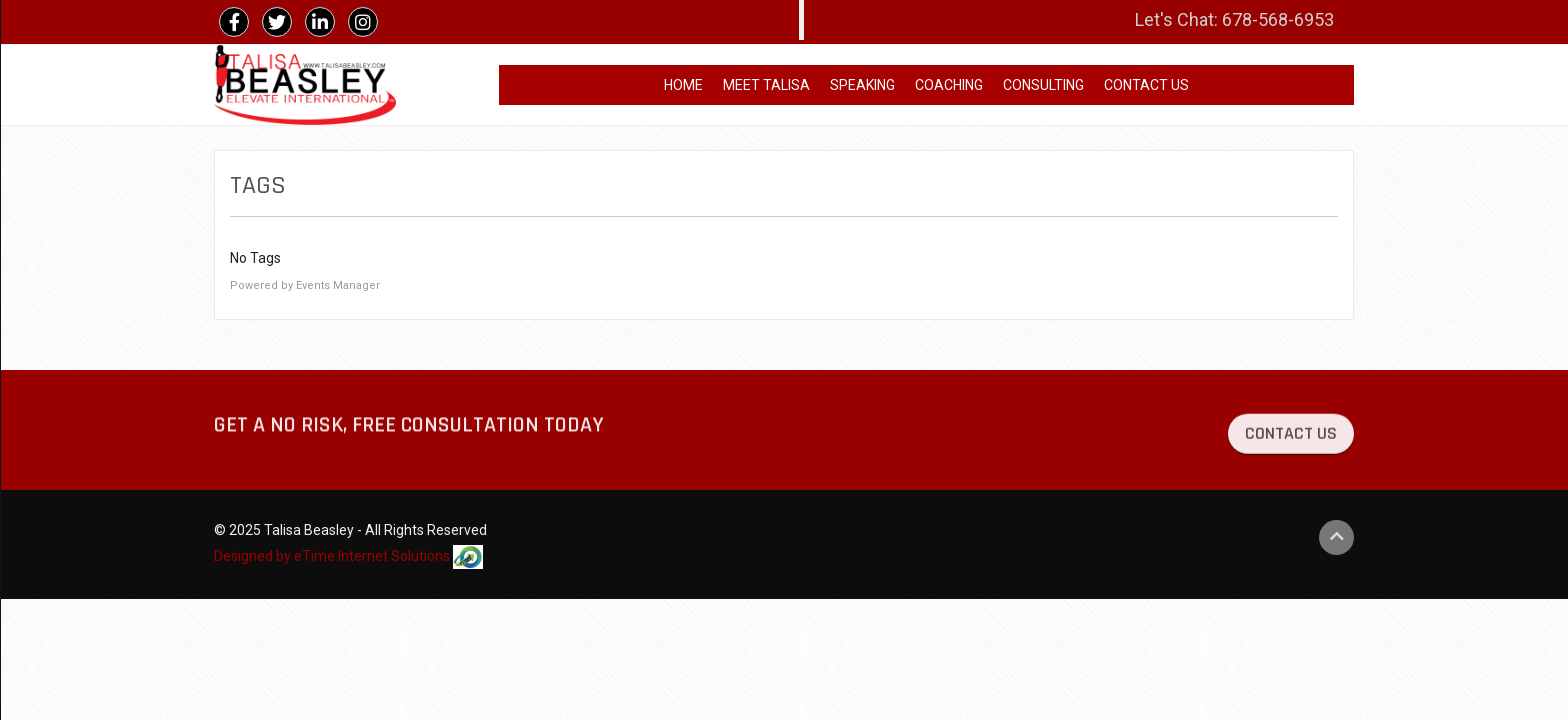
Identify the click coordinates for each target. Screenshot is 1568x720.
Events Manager (338, 285)
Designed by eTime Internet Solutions (348, 557)
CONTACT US (1146, 85)
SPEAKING (862, 85)
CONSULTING (1043, 85)
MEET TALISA (766, 85)
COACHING (949, 85)
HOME (683, 85)
